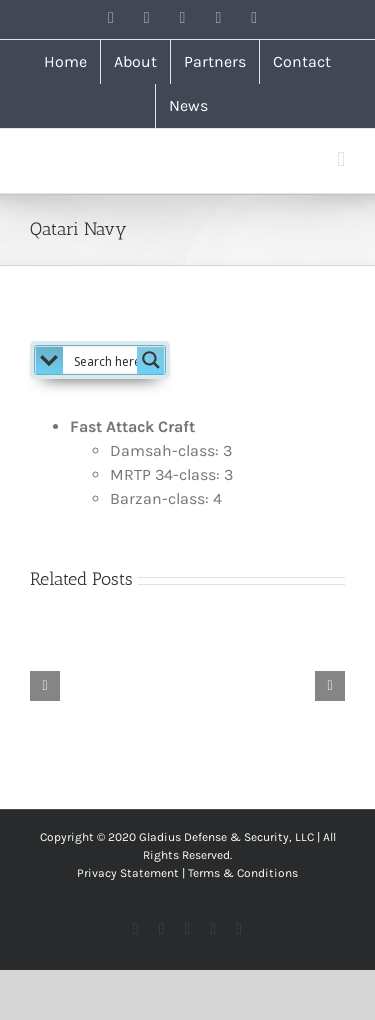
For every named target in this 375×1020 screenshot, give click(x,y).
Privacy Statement (128, 873)
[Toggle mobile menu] (341, 159)
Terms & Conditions (243, 873)
